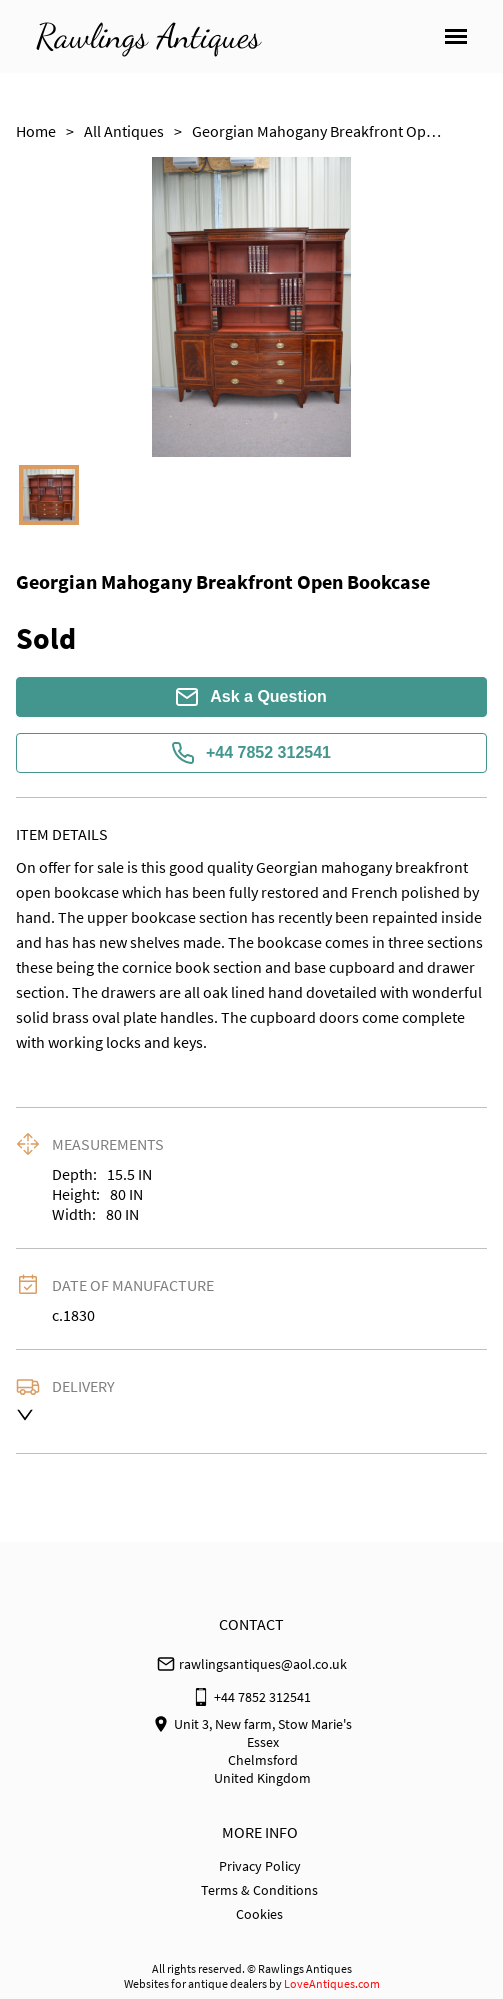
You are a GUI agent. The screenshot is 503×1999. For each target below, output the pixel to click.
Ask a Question (251, 697)
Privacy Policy (260, 1866)
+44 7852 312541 (251, 753)
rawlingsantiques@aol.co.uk (263, 1664)
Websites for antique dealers (195, 1983)
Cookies (259, 1914)
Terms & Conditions (259, 1890)
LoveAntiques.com (332, 1983)
